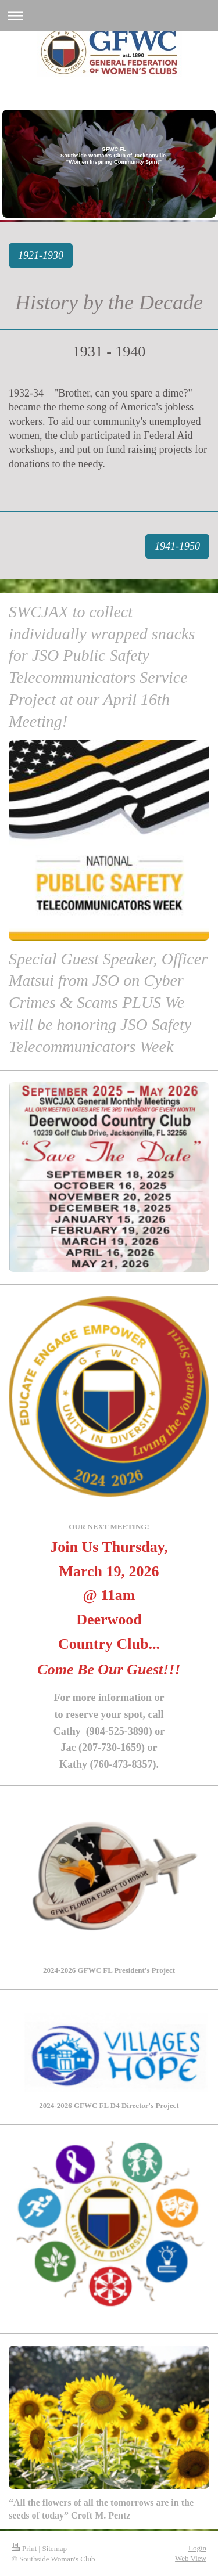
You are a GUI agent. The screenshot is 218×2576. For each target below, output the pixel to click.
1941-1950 (177, 546)
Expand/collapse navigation (109, 15)
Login (197, 2547)
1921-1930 (40, 255)
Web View (190, 2558)
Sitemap (54, 2548)
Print (24, 2548)
